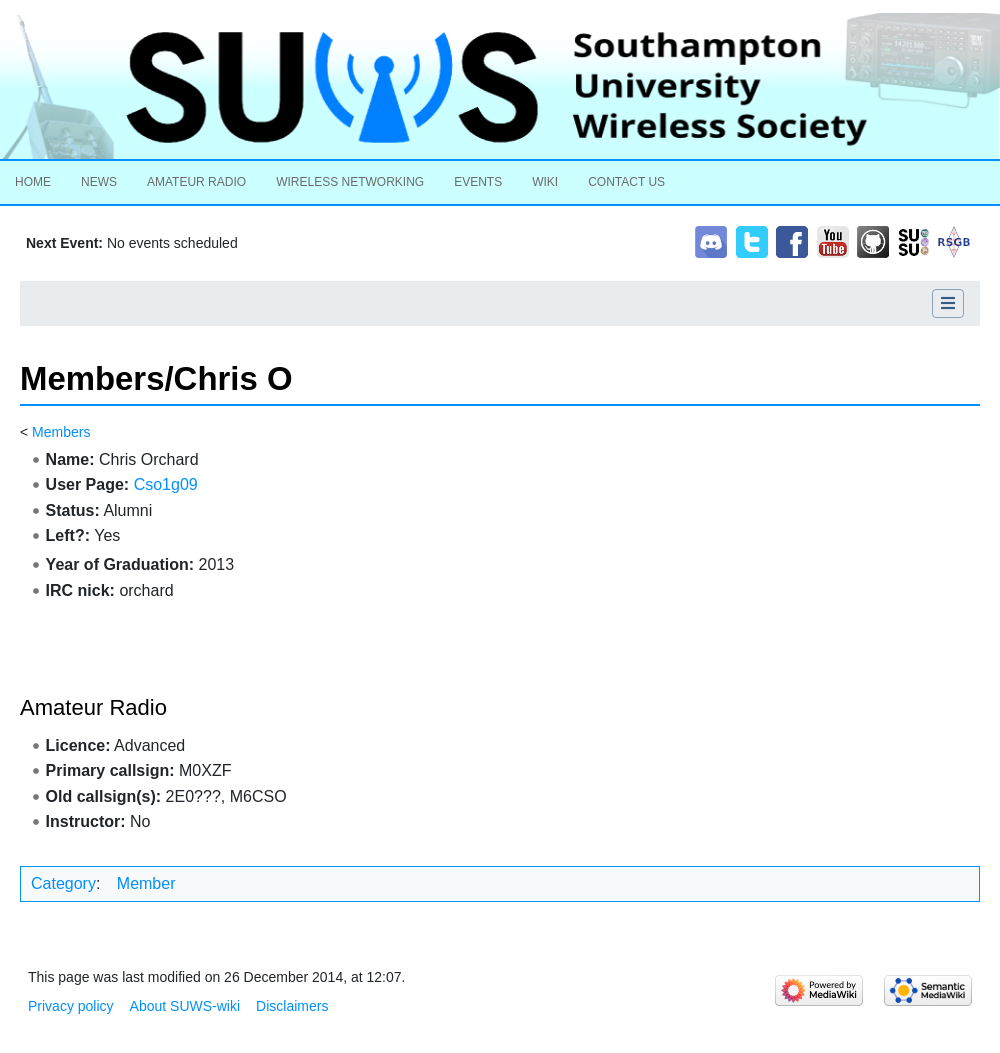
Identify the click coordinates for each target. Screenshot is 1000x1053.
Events (478, 182)
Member (146, 883)
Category (63, 883)
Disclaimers (292, 1006)
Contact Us (626, 182)
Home (33, 182)
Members (61, 432)
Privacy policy (71, 1006)
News (99, 182)
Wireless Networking (350, 182)
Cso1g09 (166, 484)
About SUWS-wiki (185, 1006)
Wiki (545, 182)
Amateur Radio (196, 182)
